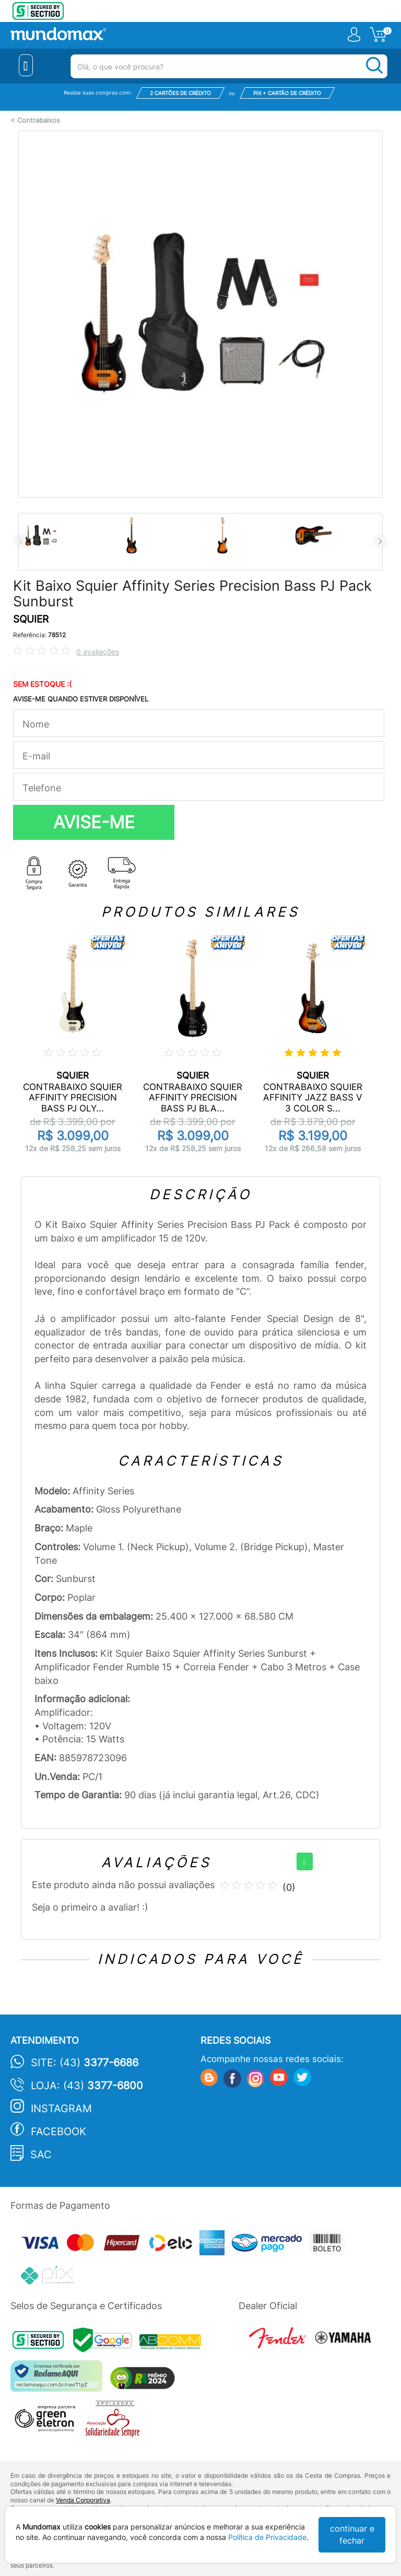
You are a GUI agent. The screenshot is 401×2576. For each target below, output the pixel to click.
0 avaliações (97, 651)
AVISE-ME (94, 822)
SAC (41, 2154)
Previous (21, 541)
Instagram (61, 2108)
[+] (305, 1861)
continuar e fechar (352, 2534)
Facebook (58, 2131)
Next (380, 541)
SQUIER (31, 619)
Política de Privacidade (267, 2537)
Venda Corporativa (83, 2500)
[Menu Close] (26, 65)
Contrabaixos (38, 120)
